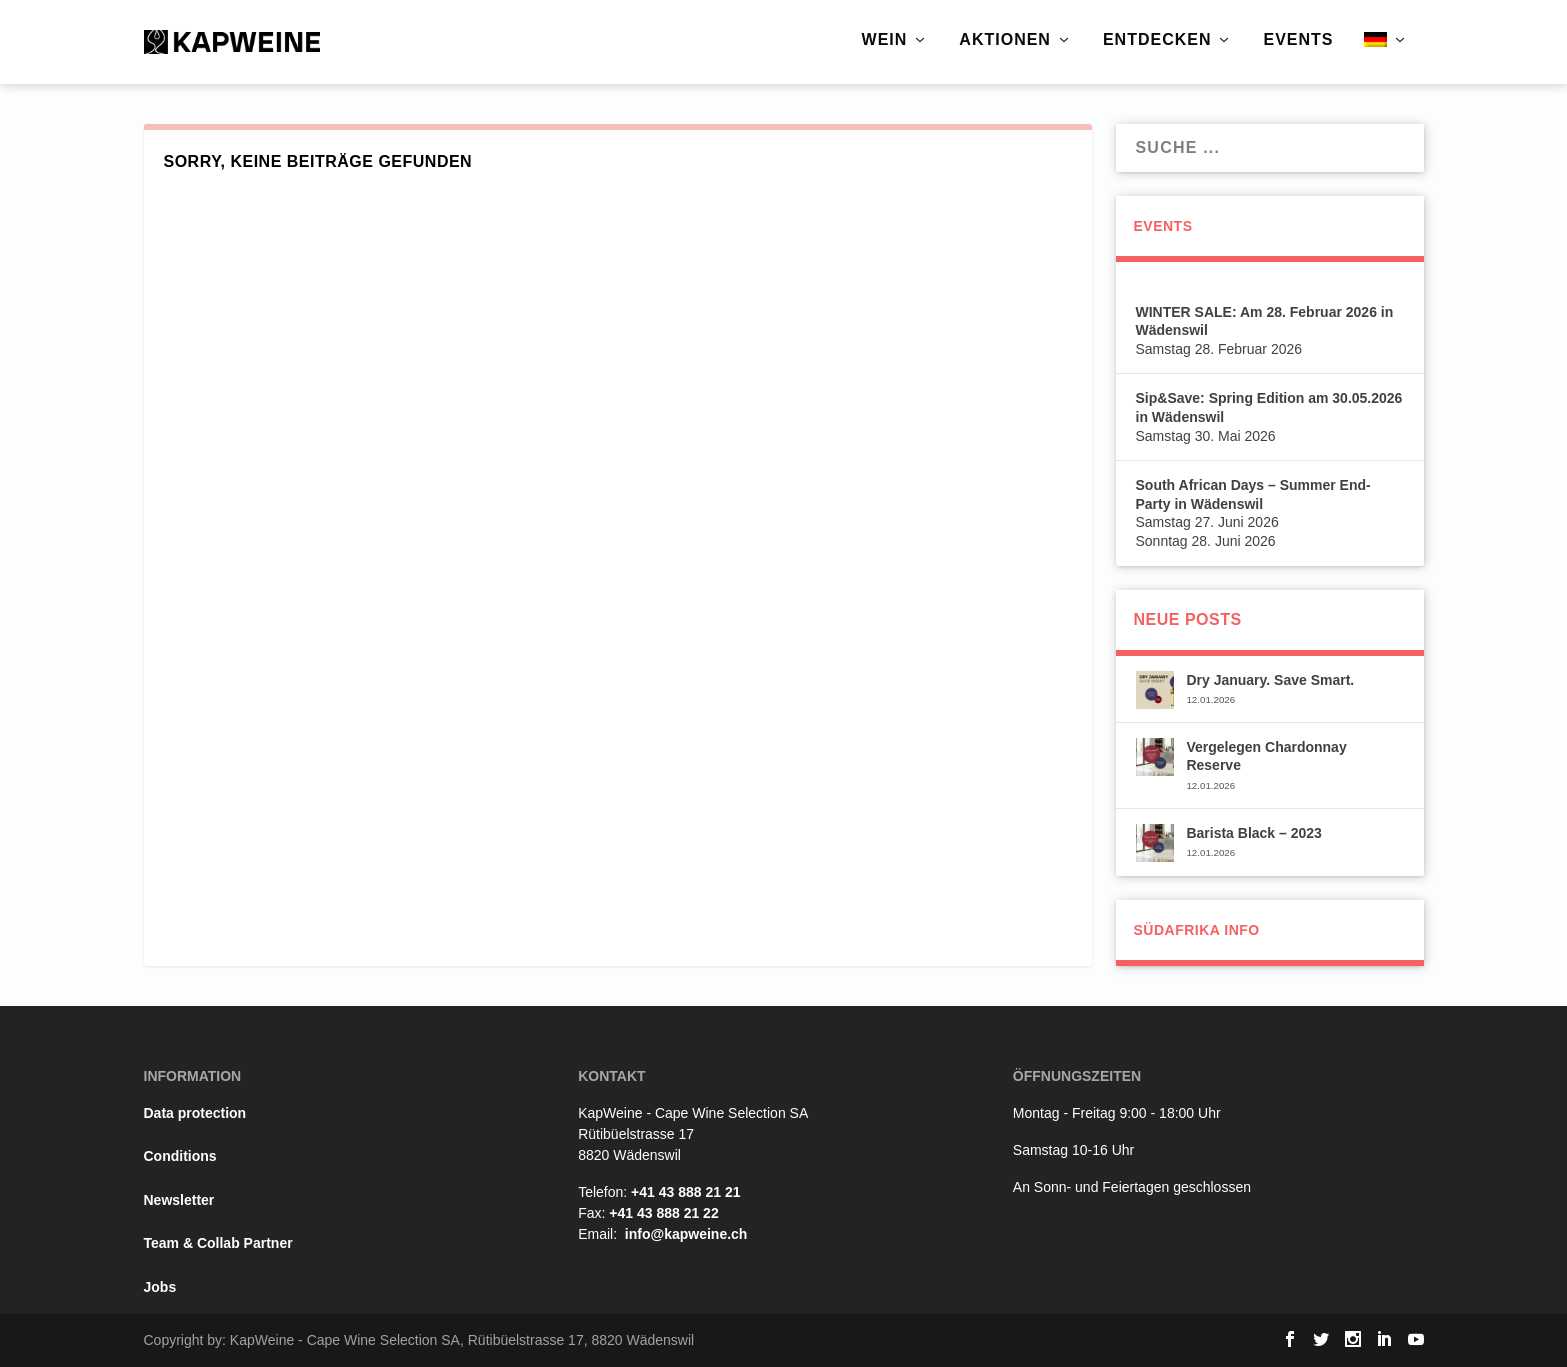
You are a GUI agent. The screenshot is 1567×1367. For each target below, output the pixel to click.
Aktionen (1005, 40)
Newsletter (179, 1200)
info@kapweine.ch (686, 1234)
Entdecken (1157, 40)
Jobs (160, 1287)
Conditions (180, 1156)
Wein (885, 40)
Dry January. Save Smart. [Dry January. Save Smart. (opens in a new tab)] (1270, 680)
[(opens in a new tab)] (1155, 692)
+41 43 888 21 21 (685, 1192)
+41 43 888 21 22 (663, 1213)
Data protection (195, 1113)
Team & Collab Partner (218, 1243)
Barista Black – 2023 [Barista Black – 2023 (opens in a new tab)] (1253, 833)
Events (1298, 40)
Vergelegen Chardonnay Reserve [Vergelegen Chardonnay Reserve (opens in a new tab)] (1266, 756)
